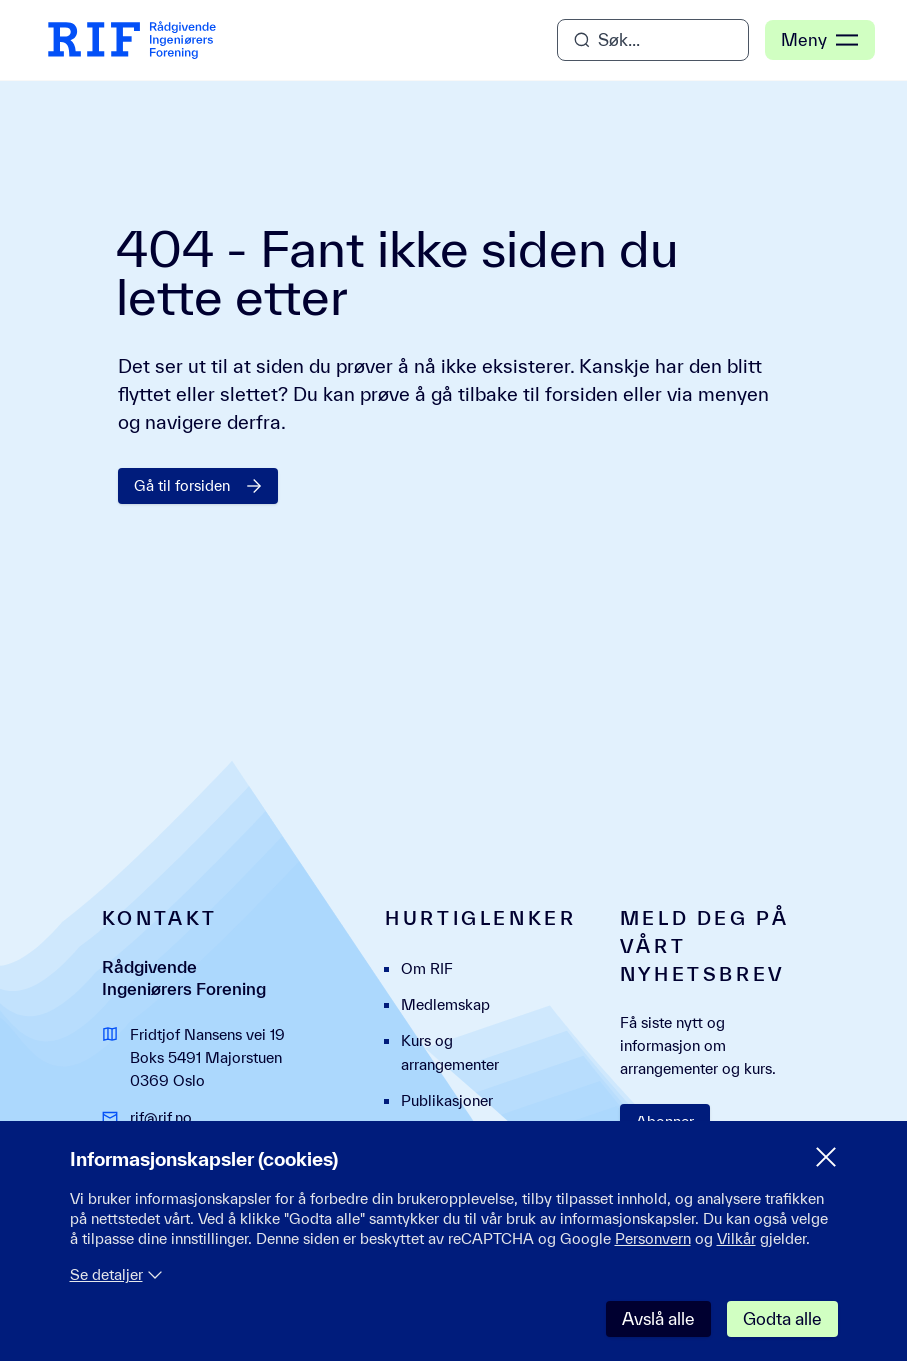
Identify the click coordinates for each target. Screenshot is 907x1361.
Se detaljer (116, 1274)
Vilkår (736, 1238)
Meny (820, 40)
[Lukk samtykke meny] (826, 1157)
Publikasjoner (447, 1100)
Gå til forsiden (198, 485)
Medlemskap (445, 1004)
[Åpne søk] (653, 40)
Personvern (653, 1238)
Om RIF (427, 968)
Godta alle (782, 1318)
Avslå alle (658, 1318)
